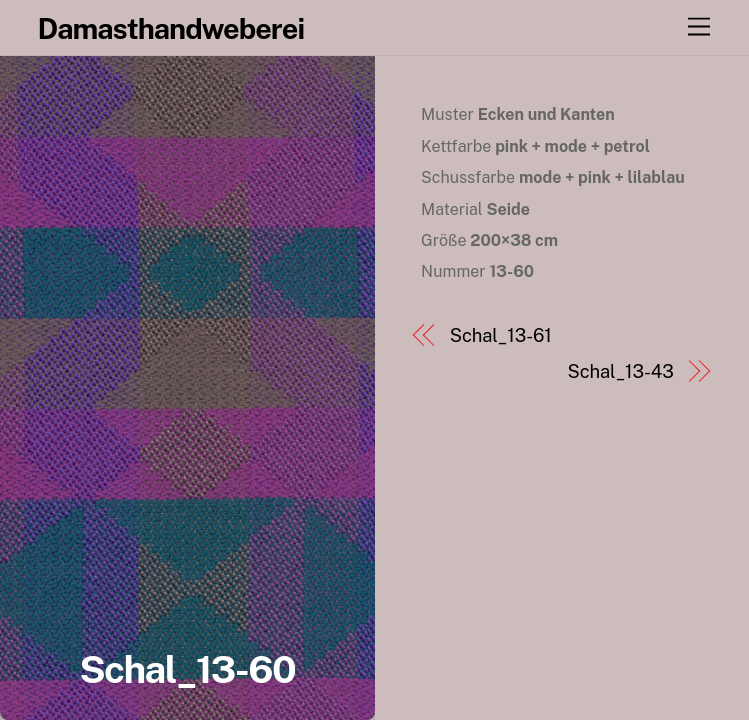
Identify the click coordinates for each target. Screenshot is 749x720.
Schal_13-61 (501, 335)
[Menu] (699, 27)
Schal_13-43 (621, 371)
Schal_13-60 (187, 669)
